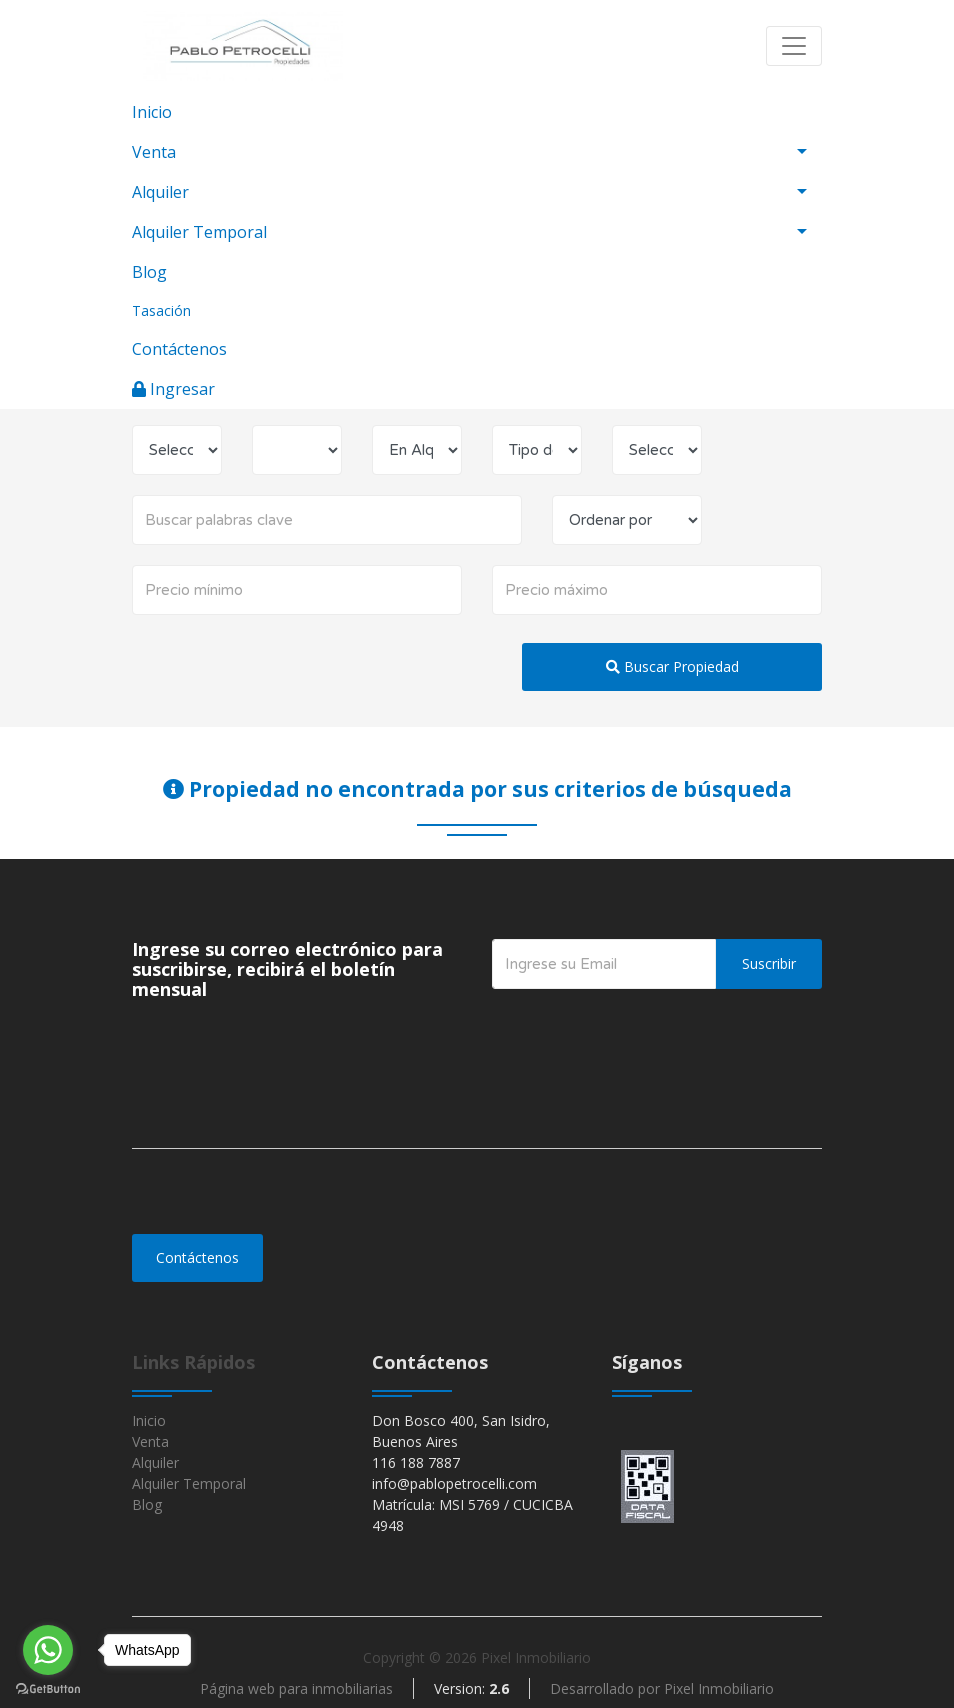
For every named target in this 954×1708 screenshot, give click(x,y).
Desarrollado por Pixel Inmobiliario (662, 1688)
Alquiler (155, 1462)
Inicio (152, 112)
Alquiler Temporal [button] (199, 232)
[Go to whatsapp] (48, 1650)
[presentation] (644, 1029)
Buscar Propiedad (672, 666)
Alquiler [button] (160, 192)
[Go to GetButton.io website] (48, 1688)
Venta (150, 1441)
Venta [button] (154, 152)
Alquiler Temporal (189, 1483)
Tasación (161, 310)
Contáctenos (179, 349)
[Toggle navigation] (794, 46)
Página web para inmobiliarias (296, 1688)
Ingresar (173, 389)
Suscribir (769, 963)
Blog (149, 272)
